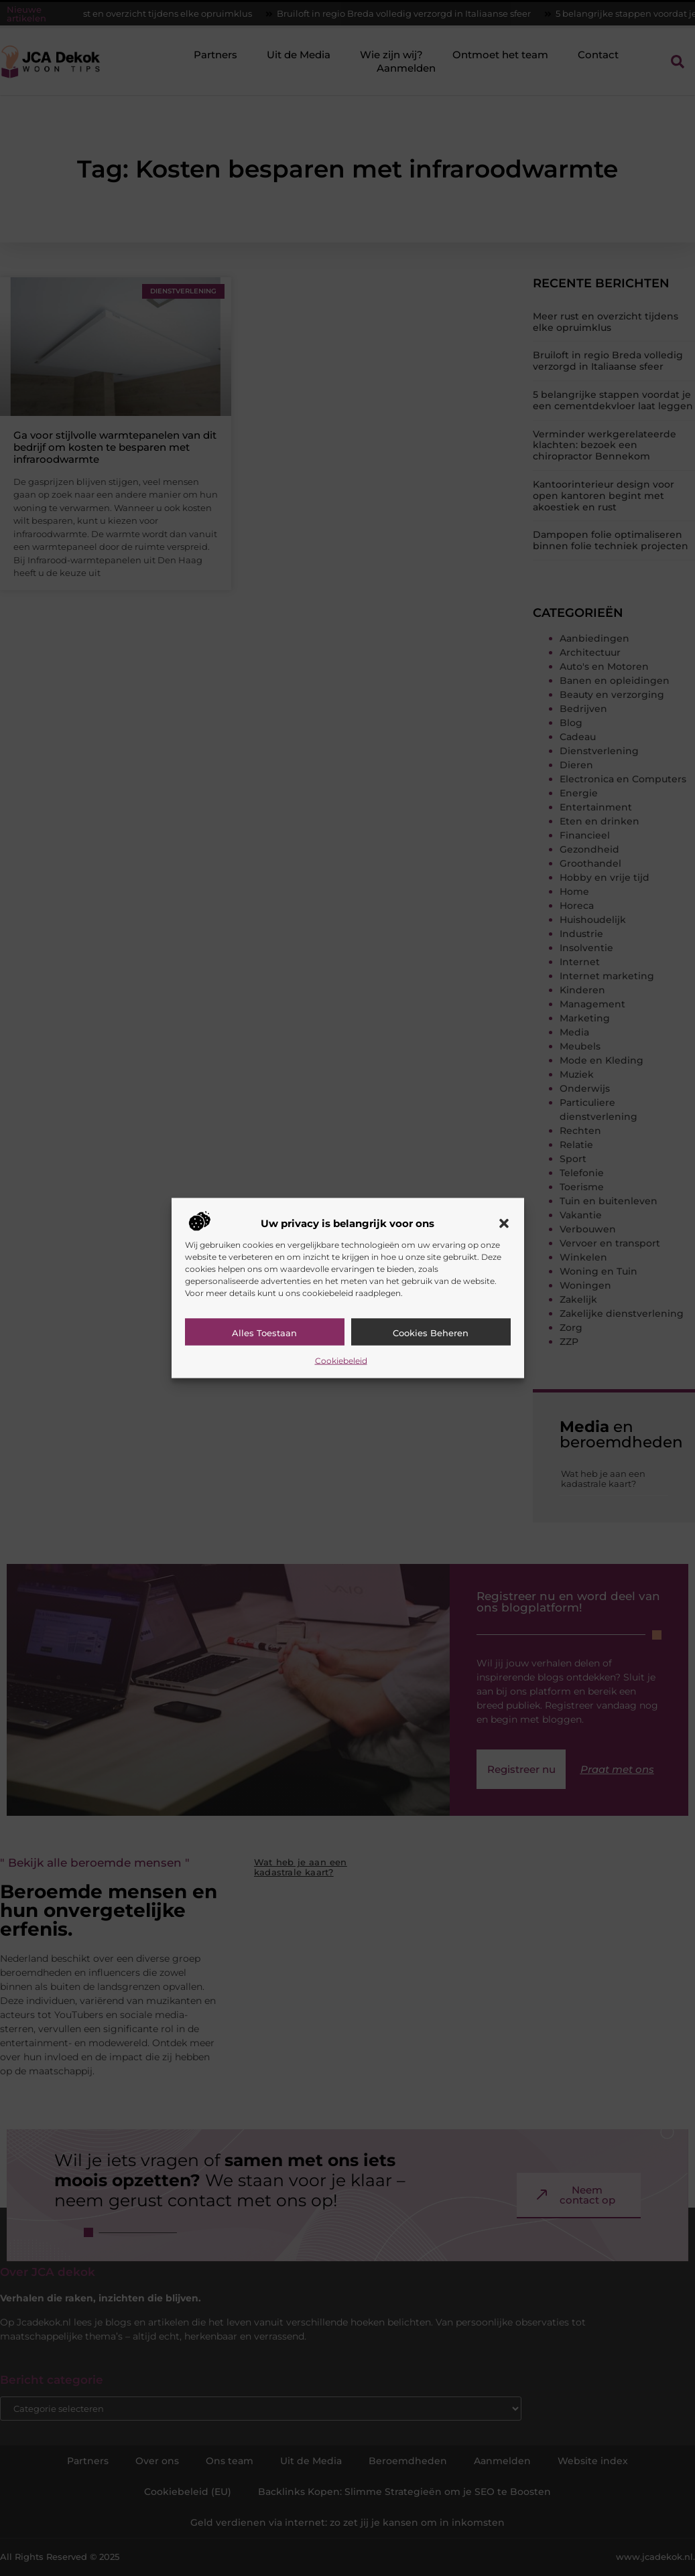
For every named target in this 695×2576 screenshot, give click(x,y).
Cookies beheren (430, 1332)
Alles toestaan (264, 1332)
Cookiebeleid (341, 1360)
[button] (504, 1223)
